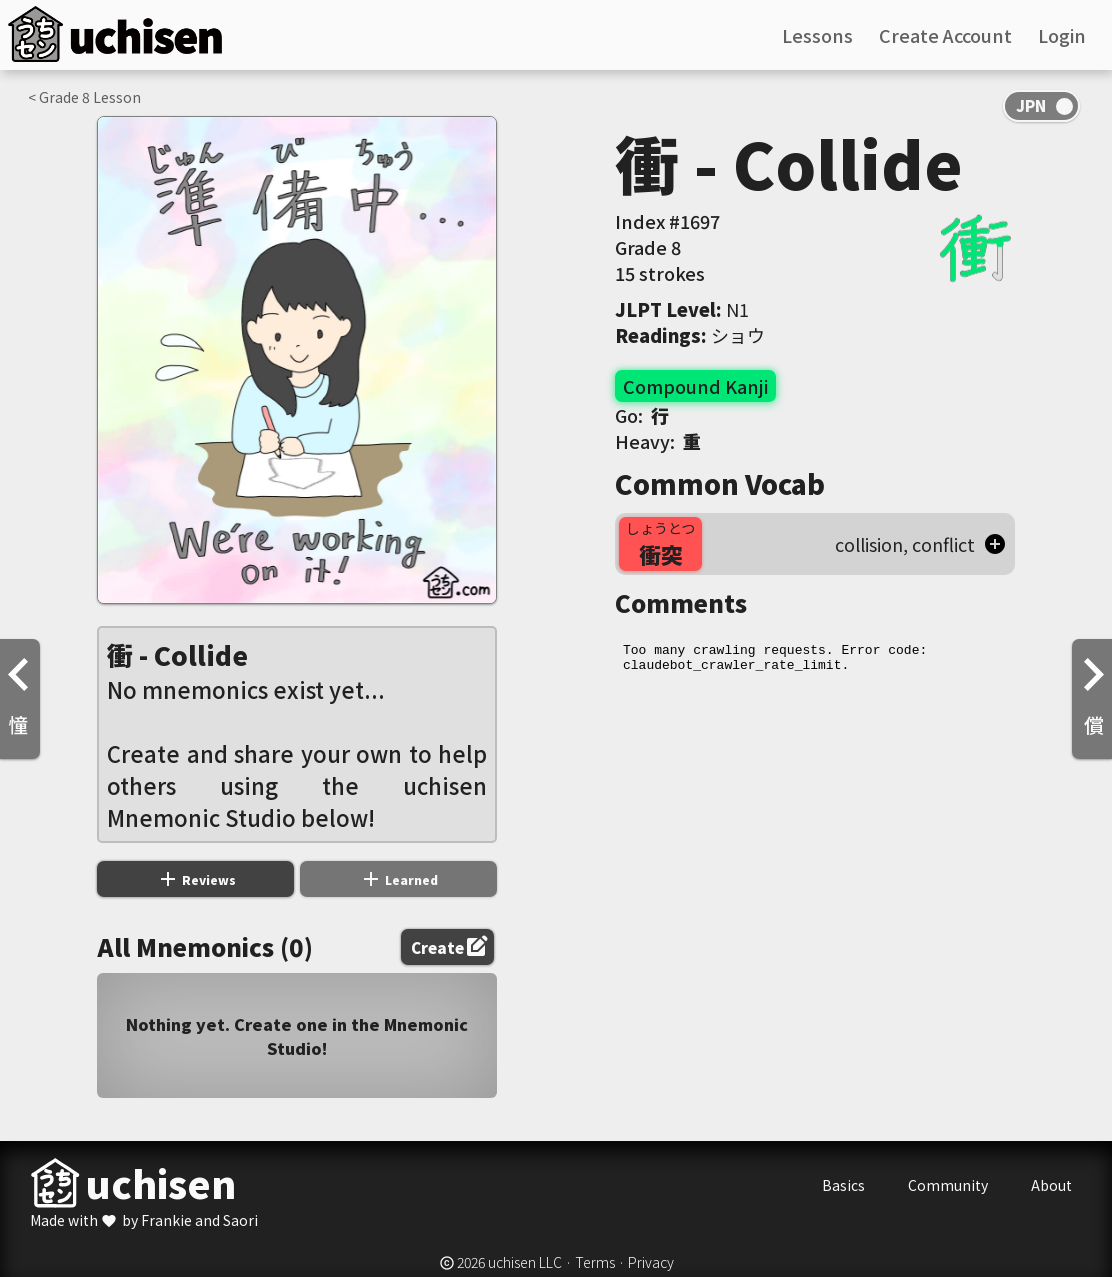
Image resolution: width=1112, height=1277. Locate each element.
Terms (595, 1262)
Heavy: (658, 441)
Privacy (651, 1262)
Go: (642, 415)
